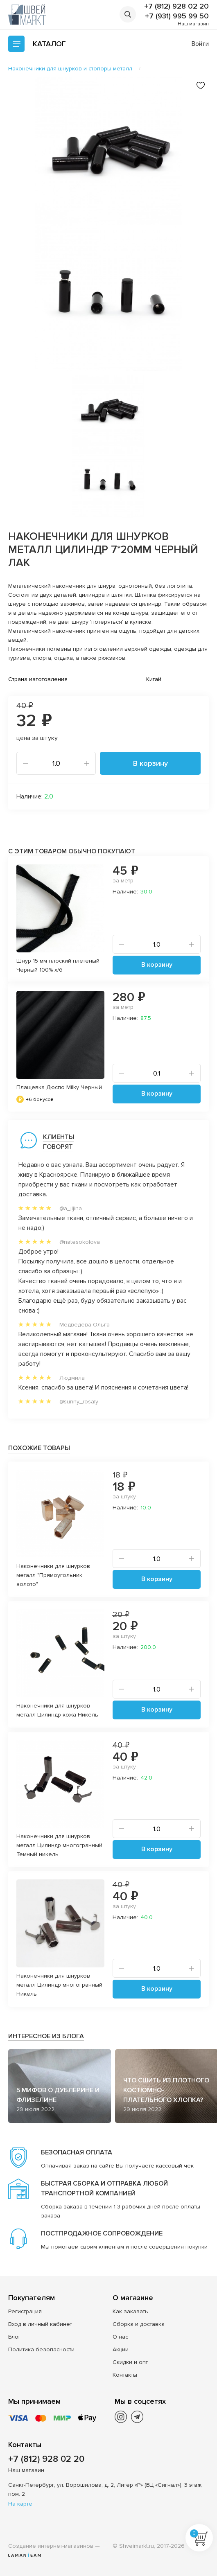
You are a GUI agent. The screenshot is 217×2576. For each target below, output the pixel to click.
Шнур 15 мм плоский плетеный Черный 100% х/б (57, 965)
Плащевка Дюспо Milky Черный (59, 1087)
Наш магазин (193, 24)
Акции (121, 2349)
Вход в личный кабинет (40, 2324)
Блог (14, 2336)
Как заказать (130, 2311)
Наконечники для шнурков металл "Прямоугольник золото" (53, 1575)
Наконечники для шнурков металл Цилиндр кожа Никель (57, 1710)
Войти (200, 44)
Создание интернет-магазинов (50, 2545)
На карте (20, 2503)
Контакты (125, 2374)
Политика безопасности (41, 2349)
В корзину (150, 763)
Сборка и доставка (139, 2324)
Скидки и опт (130, 2362)
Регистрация (25, 2311)
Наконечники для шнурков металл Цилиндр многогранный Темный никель (59, 1845)
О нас (120, 2336)
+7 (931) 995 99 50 (177, 15)
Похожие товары (39, 1448)
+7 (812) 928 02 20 (176, 6)
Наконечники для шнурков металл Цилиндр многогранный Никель (59, 1984)
